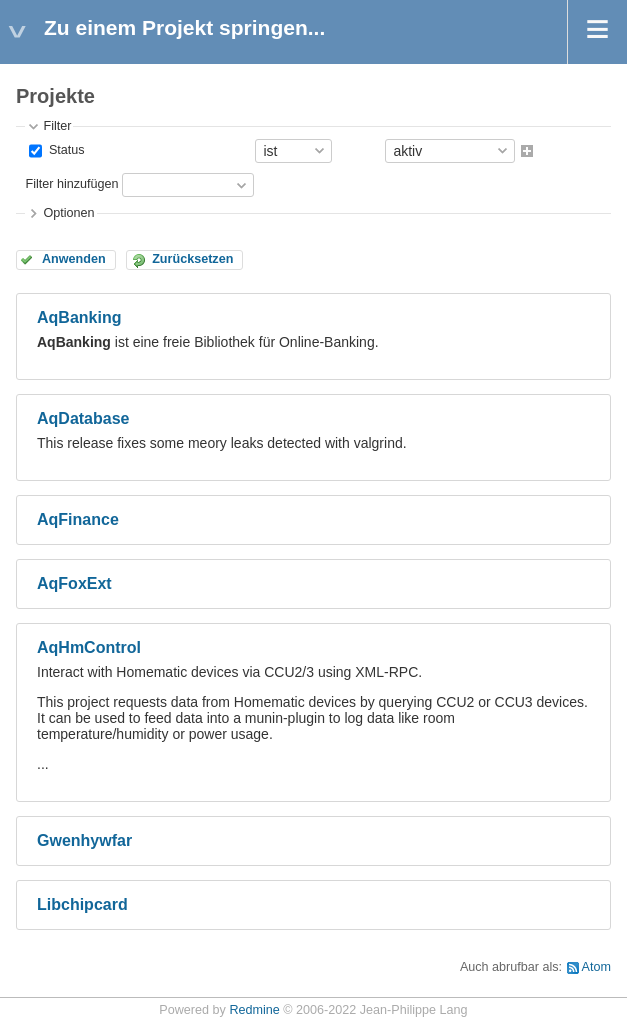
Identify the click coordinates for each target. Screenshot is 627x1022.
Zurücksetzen (192, 259)
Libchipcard (82, 904)
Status (64, 150)
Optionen (68, 213)
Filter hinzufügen (71, 184)
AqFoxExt (74, 583)
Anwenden (74, 259)
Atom (596, 967)
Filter (57, 126)
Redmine (254, 1010)
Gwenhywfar (84, 840)
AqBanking (79, 317)
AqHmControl (89, 647)
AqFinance (78, 519)
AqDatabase (83, 418)
